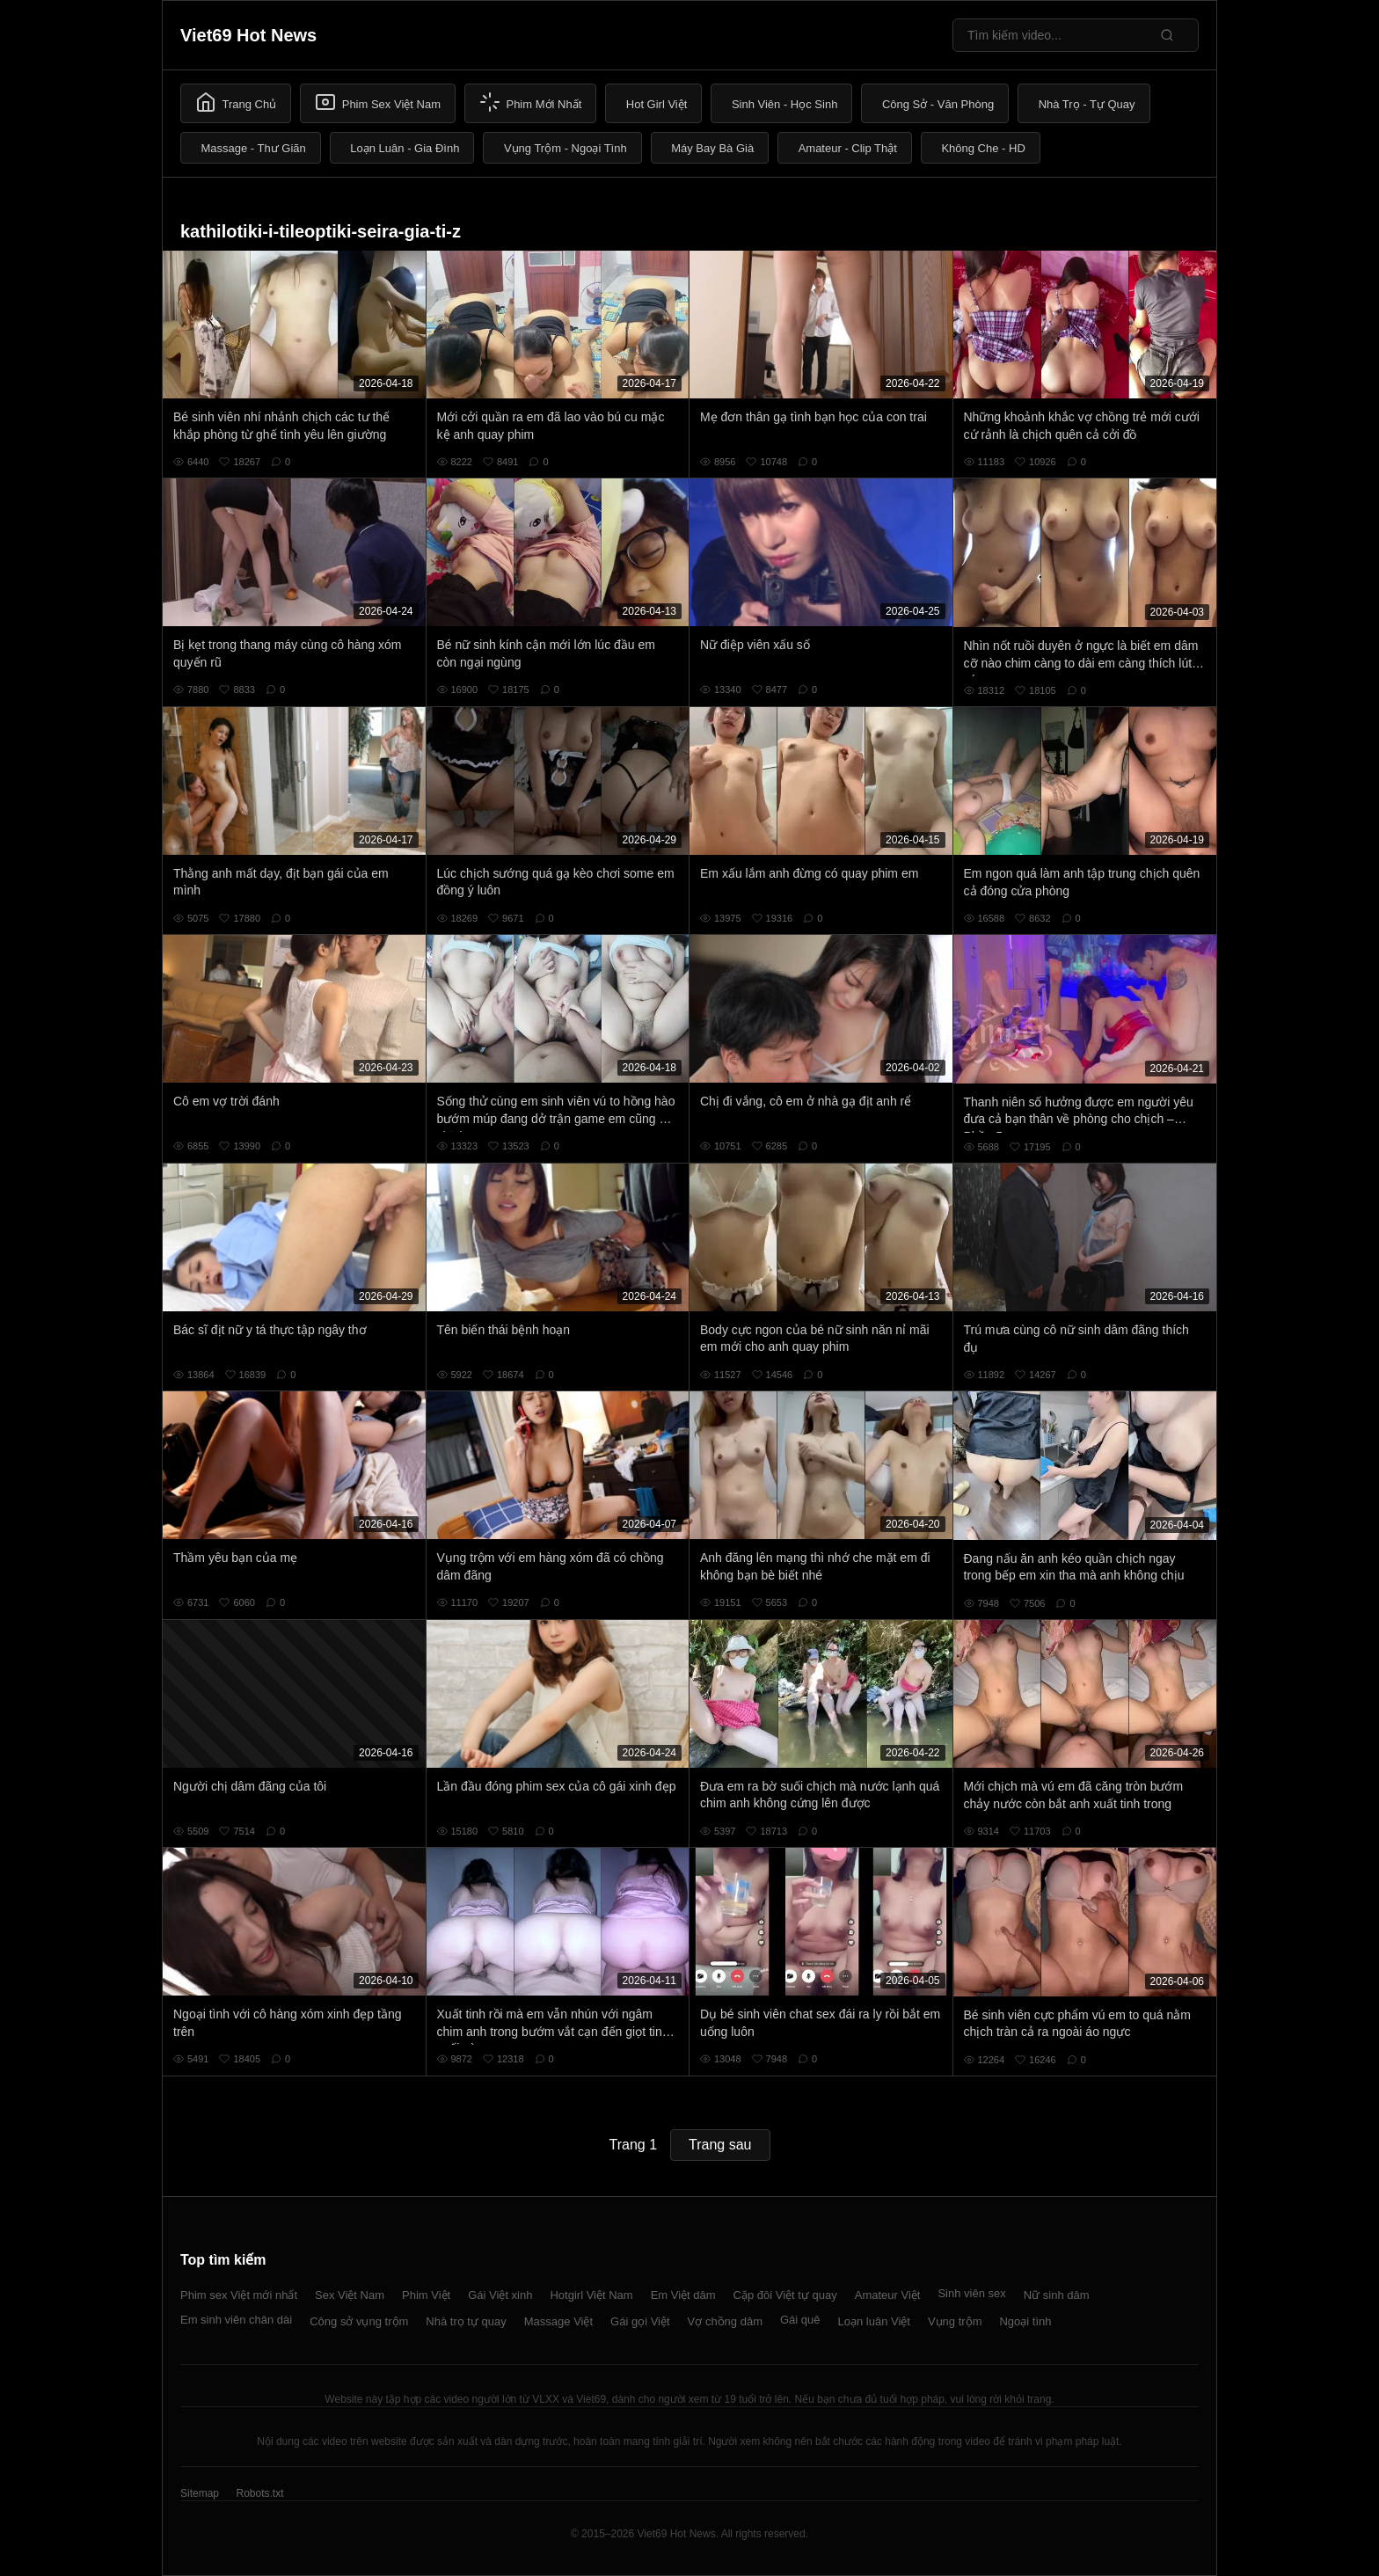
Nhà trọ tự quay (466, 2321)
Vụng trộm (955, 2321)
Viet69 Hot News (248, 35)
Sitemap (199, 2493)
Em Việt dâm (683, 2295)
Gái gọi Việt (640, 2321)
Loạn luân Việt (874, 2321)
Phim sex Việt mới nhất (238, 2295)
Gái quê (800, 2319)
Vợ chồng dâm (725, 2321)
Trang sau (720, 2144)
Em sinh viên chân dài (236, 2319)
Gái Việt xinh (500, 2295)
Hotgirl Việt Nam (591, 2295)
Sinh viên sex (971, 2293)
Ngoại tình (1025, 2321)
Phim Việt (426, 2295)
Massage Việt (558, 2321)
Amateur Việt (888, 2295)
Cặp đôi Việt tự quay (785, 2295)
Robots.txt (259, 2493)
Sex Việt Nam (349, 2295)
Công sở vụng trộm (359, 2321)
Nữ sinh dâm (1057, 2295)
